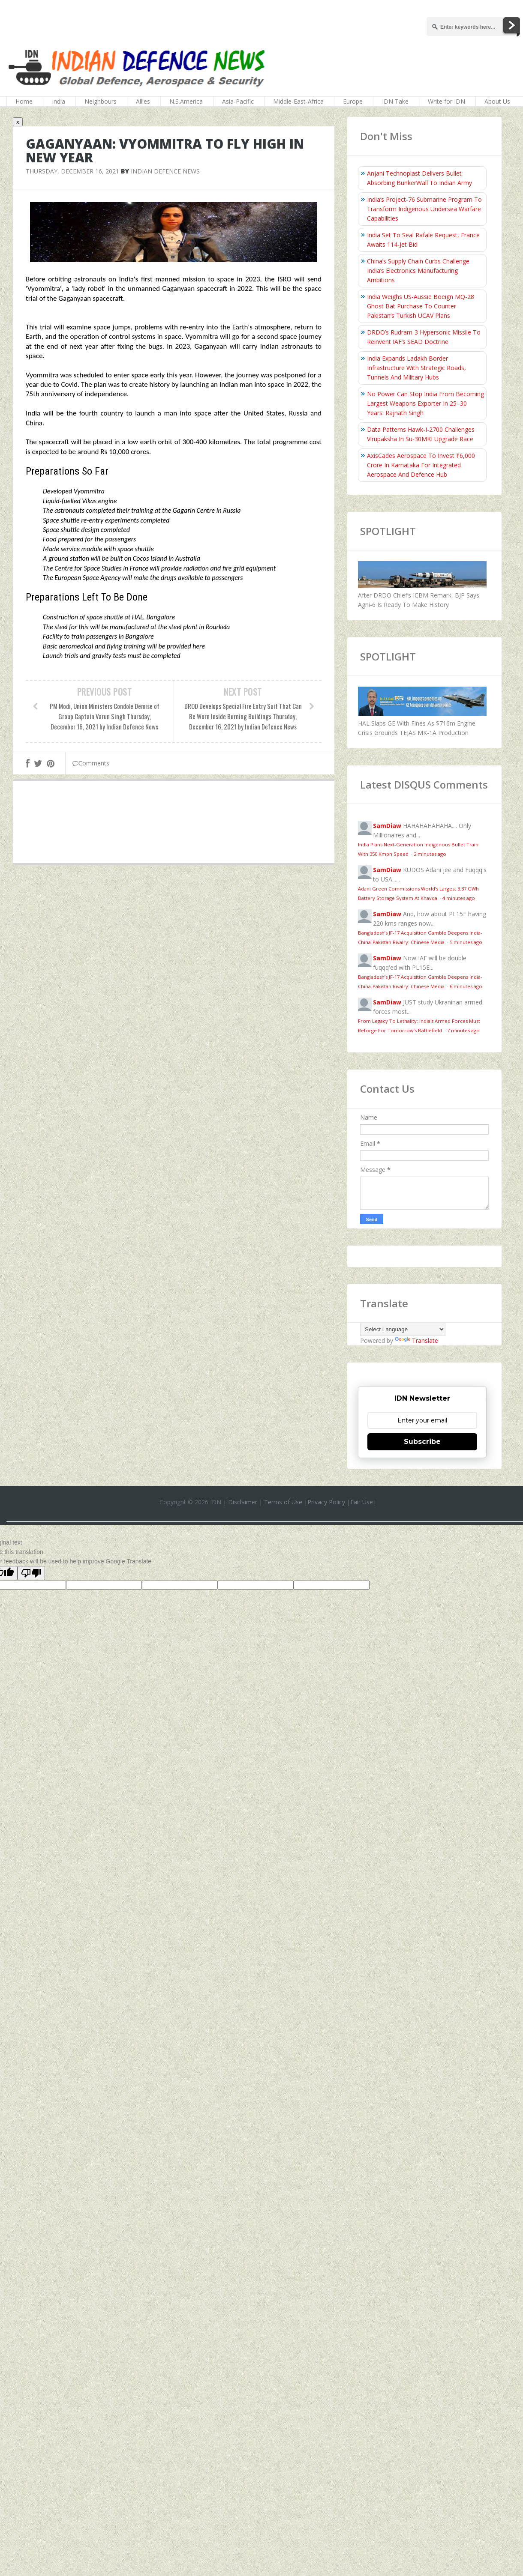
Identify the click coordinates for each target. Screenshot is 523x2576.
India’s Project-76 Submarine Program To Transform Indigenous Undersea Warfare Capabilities (424, 208)
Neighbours (100, 101)
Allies (143, 101)
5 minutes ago (466, 942)
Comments (90, 763)
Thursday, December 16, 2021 (72, 171)
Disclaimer (242, 1502)
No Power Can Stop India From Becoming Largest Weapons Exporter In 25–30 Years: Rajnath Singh (425, 403)
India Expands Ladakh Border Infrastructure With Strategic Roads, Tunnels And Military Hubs (416, 367)
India (58, 101)
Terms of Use (283, 1502)
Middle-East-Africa (298, 101)
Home (24, 101)
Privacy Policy (326, 1502)
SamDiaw (387, 826)
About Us (497, 101)
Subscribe (422, 1441)
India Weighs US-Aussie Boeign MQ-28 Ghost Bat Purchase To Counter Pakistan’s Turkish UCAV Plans (420, 306)
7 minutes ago (463, 1030)
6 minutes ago (466, 986)
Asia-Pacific (238, 101)
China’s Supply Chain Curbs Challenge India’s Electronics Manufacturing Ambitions (418, 270)
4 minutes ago (458, 898)
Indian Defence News (165, 171)
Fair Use (361, 1502)
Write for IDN (446, 101)
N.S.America (186, 101)
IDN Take (395, 101)
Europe (353, 101)
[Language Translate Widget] (402, 1329)
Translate (416, 1340)
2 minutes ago (430, 854)
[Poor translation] (31, 1573)
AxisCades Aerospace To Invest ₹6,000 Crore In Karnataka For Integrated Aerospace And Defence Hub (421, 464)
